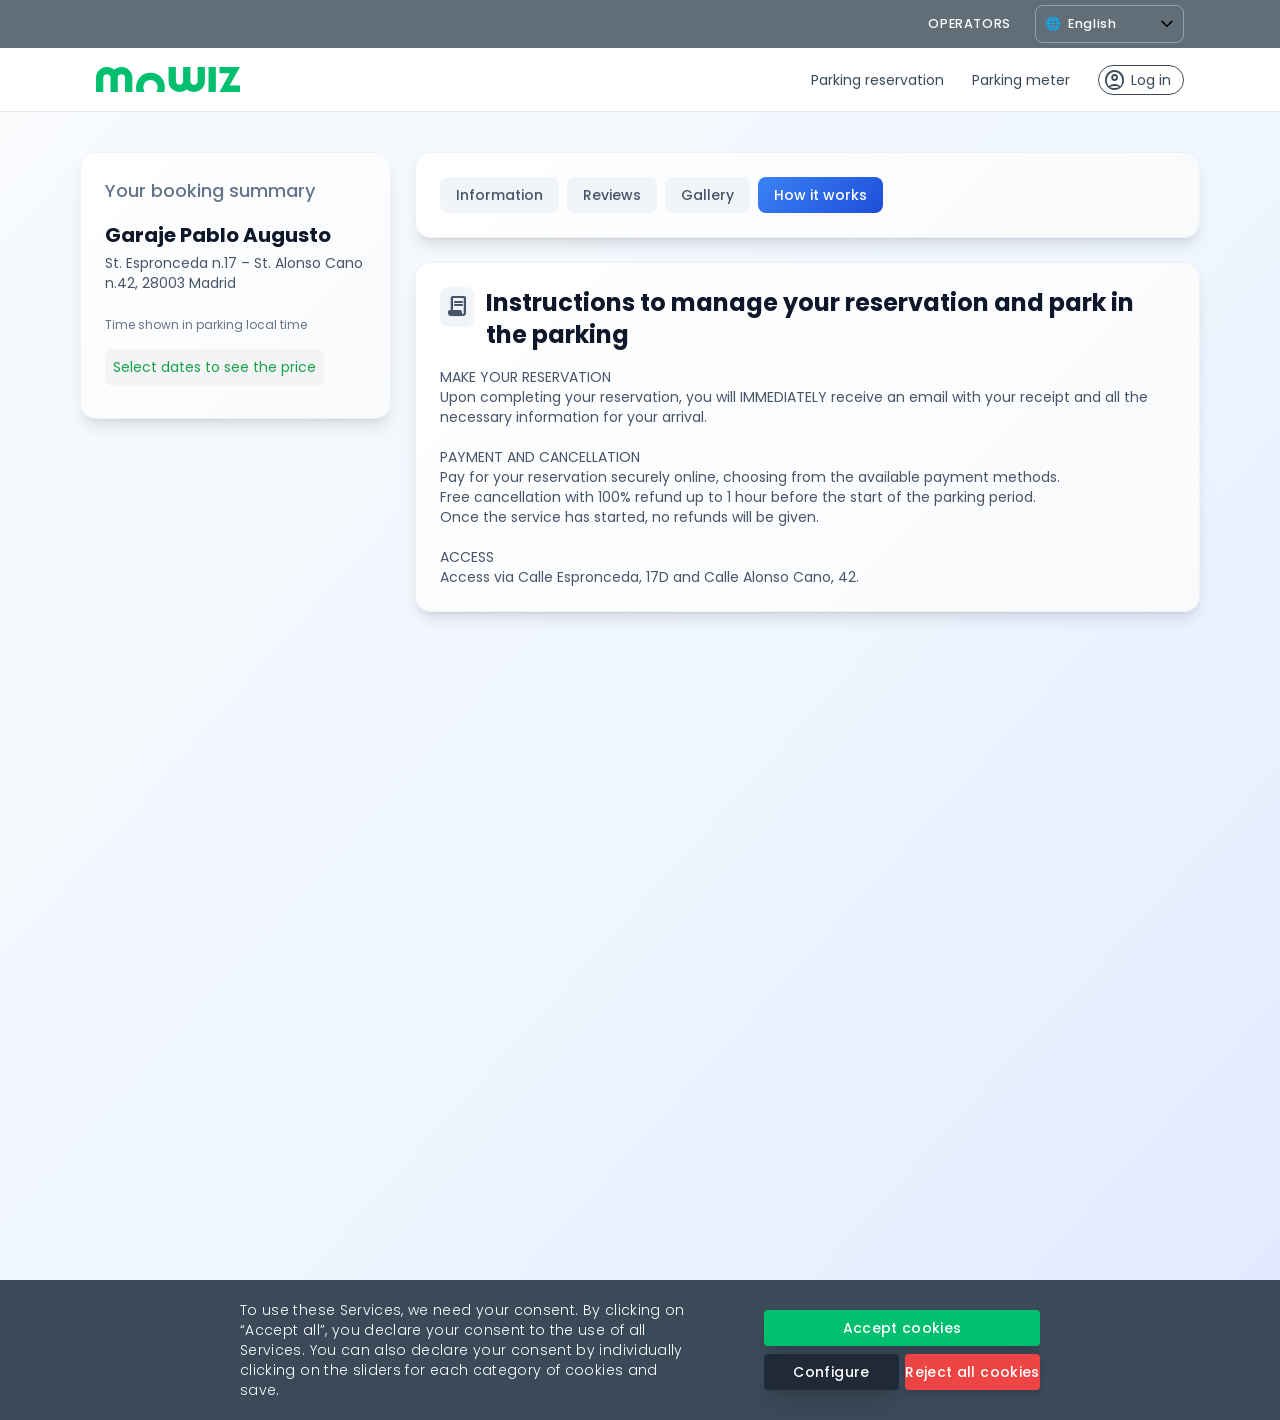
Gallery (707, 195)
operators (969, 23)
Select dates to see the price (214, 367)
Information (499, 195)
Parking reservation (877, 80)
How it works (820, 195)
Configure (831, 1372)
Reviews (612, 195)
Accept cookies (902, 1328)
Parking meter (1021, 80)
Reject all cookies (972, 1372)
